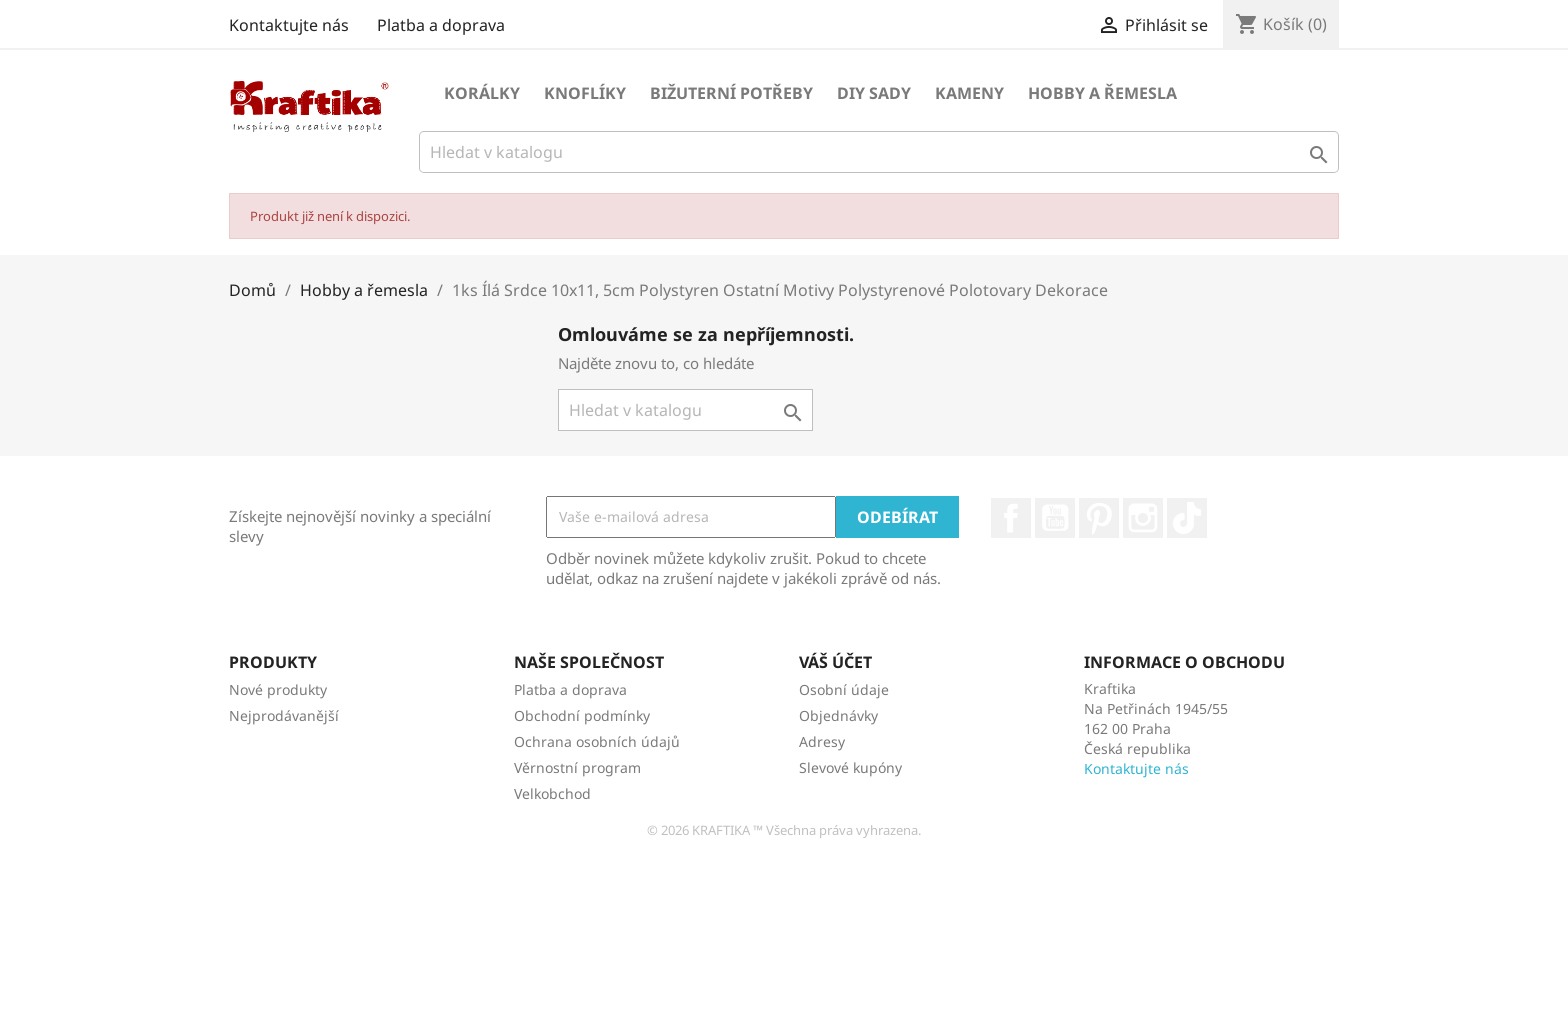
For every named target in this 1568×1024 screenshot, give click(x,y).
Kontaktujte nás (289, 25)
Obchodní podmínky (582, 715)
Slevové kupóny (850, 767)
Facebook (1011, 518)
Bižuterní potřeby (731, 93)
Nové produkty (278, 689)
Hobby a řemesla (1102, 93)
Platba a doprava (441, 25)
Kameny (969, 93)
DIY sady (874, 93)
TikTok (1187, 518)
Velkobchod (552, 793)
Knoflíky (585, 93)
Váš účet (835, 662)
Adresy (822, 741)
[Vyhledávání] (879, 152)
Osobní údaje (844, 689)
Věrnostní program (577, 767)
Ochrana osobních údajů (597, 741)
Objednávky (838, 715)
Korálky (482, 93)
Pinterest (1099, 518)
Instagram (1143, 518)
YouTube (1055, 518)
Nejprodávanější (284, 715)
